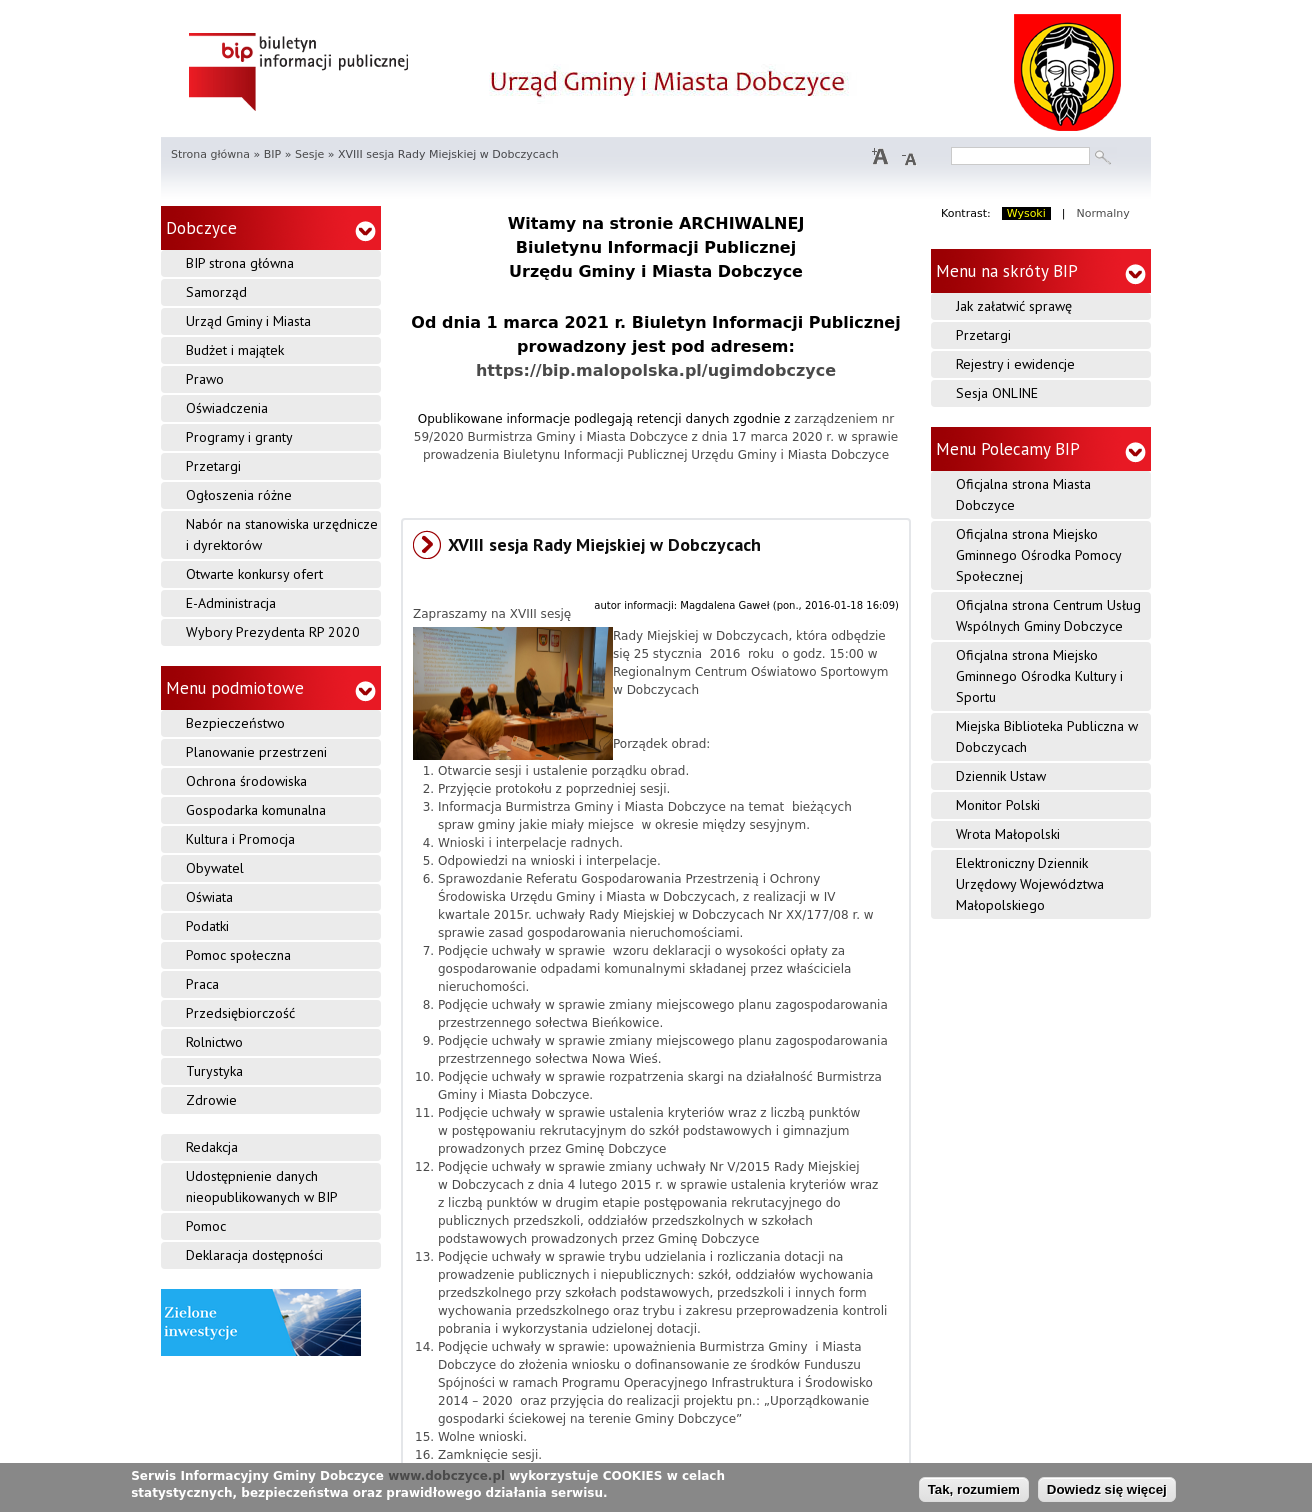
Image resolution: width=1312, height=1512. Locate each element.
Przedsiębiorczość (240, 1013)
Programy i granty (239, 437)
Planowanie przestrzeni (256, 752)
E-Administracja (231, 603)
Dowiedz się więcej (1107, 1489)
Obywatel (215, 868)
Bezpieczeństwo (235, 723)
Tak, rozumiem (974, 1489)
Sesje (309, 154)
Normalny (1103, 213)
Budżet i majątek (235, 350)
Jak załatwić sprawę (1014, 306)
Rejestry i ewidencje (1015, 364)
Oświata (209, 897)
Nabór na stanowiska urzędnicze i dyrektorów (282, 534)
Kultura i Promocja (240, 839)
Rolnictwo (214, 1042)
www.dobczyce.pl (446, 1477)
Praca (202, 984)
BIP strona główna (240, 263)
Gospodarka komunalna (256, 810)
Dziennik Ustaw (1001, 776)
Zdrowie (211, 1100)
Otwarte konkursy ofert (254, 574)
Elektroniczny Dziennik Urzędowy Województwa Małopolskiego (1030, 884)
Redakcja (212, 1147)
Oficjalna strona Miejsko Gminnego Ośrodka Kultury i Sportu (1039, 676)
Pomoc (206, 1226)
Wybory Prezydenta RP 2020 (273, 632)
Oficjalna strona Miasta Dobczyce (1023, 494)
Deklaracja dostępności (254, 1255)
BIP (272, 154)
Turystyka (214, 1071)
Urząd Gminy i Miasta (248, 321)
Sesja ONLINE (997, 393)
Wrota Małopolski (1008, 834)
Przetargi (213, 466)
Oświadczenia (227, 408)
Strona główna (210, 154)
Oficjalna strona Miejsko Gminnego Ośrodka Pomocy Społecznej (1039, 555)
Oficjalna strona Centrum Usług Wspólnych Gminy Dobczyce (1048, 615)
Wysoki (1026, 213)
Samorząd (216, 292)
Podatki (207, 926)
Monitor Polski (998, 805)
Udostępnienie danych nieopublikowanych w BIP (262, 1186)
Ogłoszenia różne (239, 495)
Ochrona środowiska (246, 781)
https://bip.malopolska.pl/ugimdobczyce (656, 370)
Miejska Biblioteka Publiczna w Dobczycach (1047, 736)
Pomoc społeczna (238, 955)
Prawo (205, 379)
